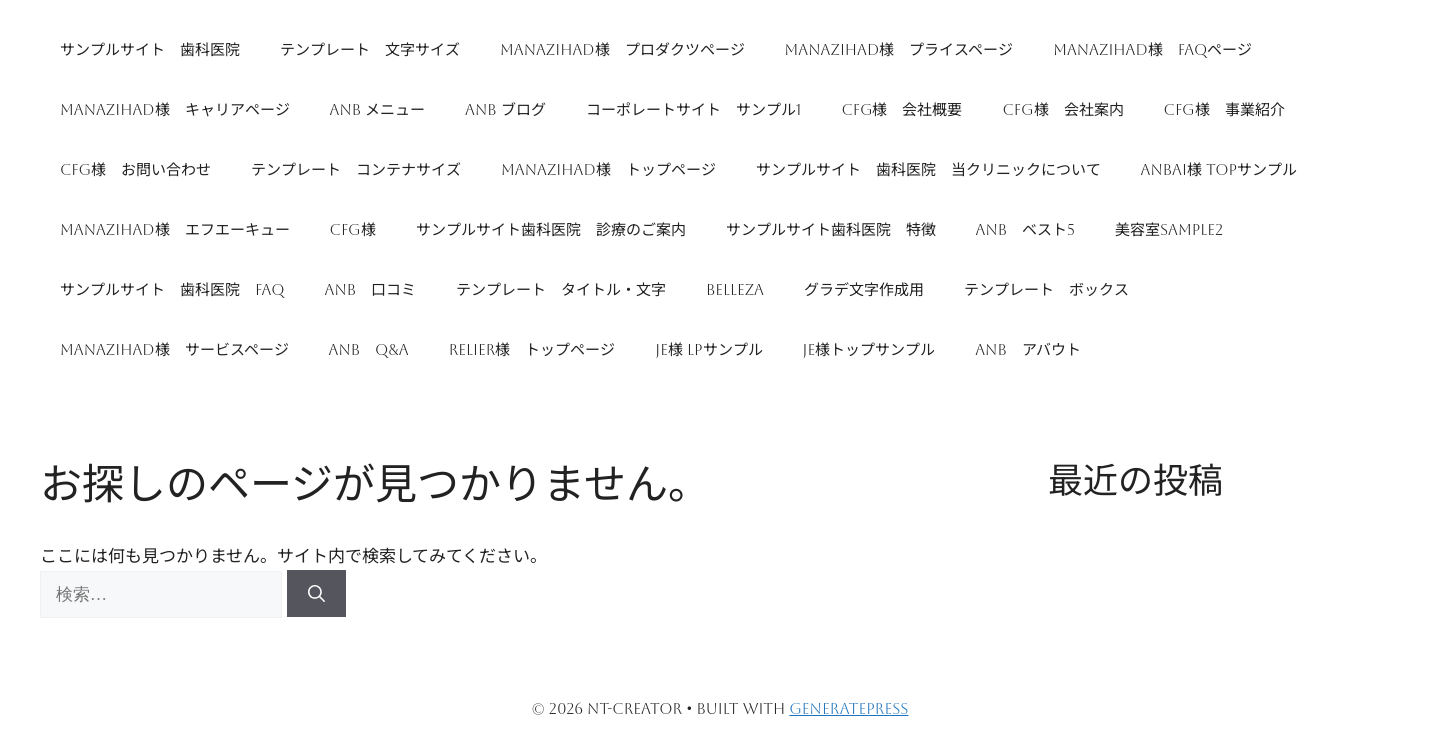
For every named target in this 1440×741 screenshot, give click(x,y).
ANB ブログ (505, 109)
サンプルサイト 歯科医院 (150, 49)
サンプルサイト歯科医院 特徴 (831, 229)
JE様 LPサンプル (708, 349)
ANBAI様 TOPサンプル (1219, 169)
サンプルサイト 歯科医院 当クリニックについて (928, 169)
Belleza (735, 289)
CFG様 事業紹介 (1224, 109)
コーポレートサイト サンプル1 (694, 109)
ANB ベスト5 (1025, 229)
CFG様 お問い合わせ (135, 169)
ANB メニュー (378, 109)
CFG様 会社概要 (901, 109)
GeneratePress (848, 708)
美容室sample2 (1169, 229)
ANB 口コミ (370, 289)
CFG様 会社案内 (1062, 109)
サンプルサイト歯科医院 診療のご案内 (551, 229)
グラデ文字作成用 (864, 289)
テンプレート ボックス (1046, 289)
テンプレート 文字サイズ (370, 49)
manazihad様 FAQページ (1152, 49)
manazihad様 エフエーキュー (175, 229)
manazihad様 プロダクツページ (622, 49)
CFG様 (353, 229)
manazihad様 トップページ (608, 169)
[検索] (316, 594)
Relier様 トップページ (532, 349)
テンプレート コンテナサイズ (356, 169)
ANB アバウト (1027, 349)
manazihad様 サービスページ (174, 349)
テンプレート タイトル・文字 (561, 289)
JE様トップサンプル (869, 349)
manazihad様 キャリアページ (175, 109)
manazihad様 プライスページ (899, 49)
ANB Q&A (369, 349)
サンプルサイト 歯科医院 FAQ (172, 289)
